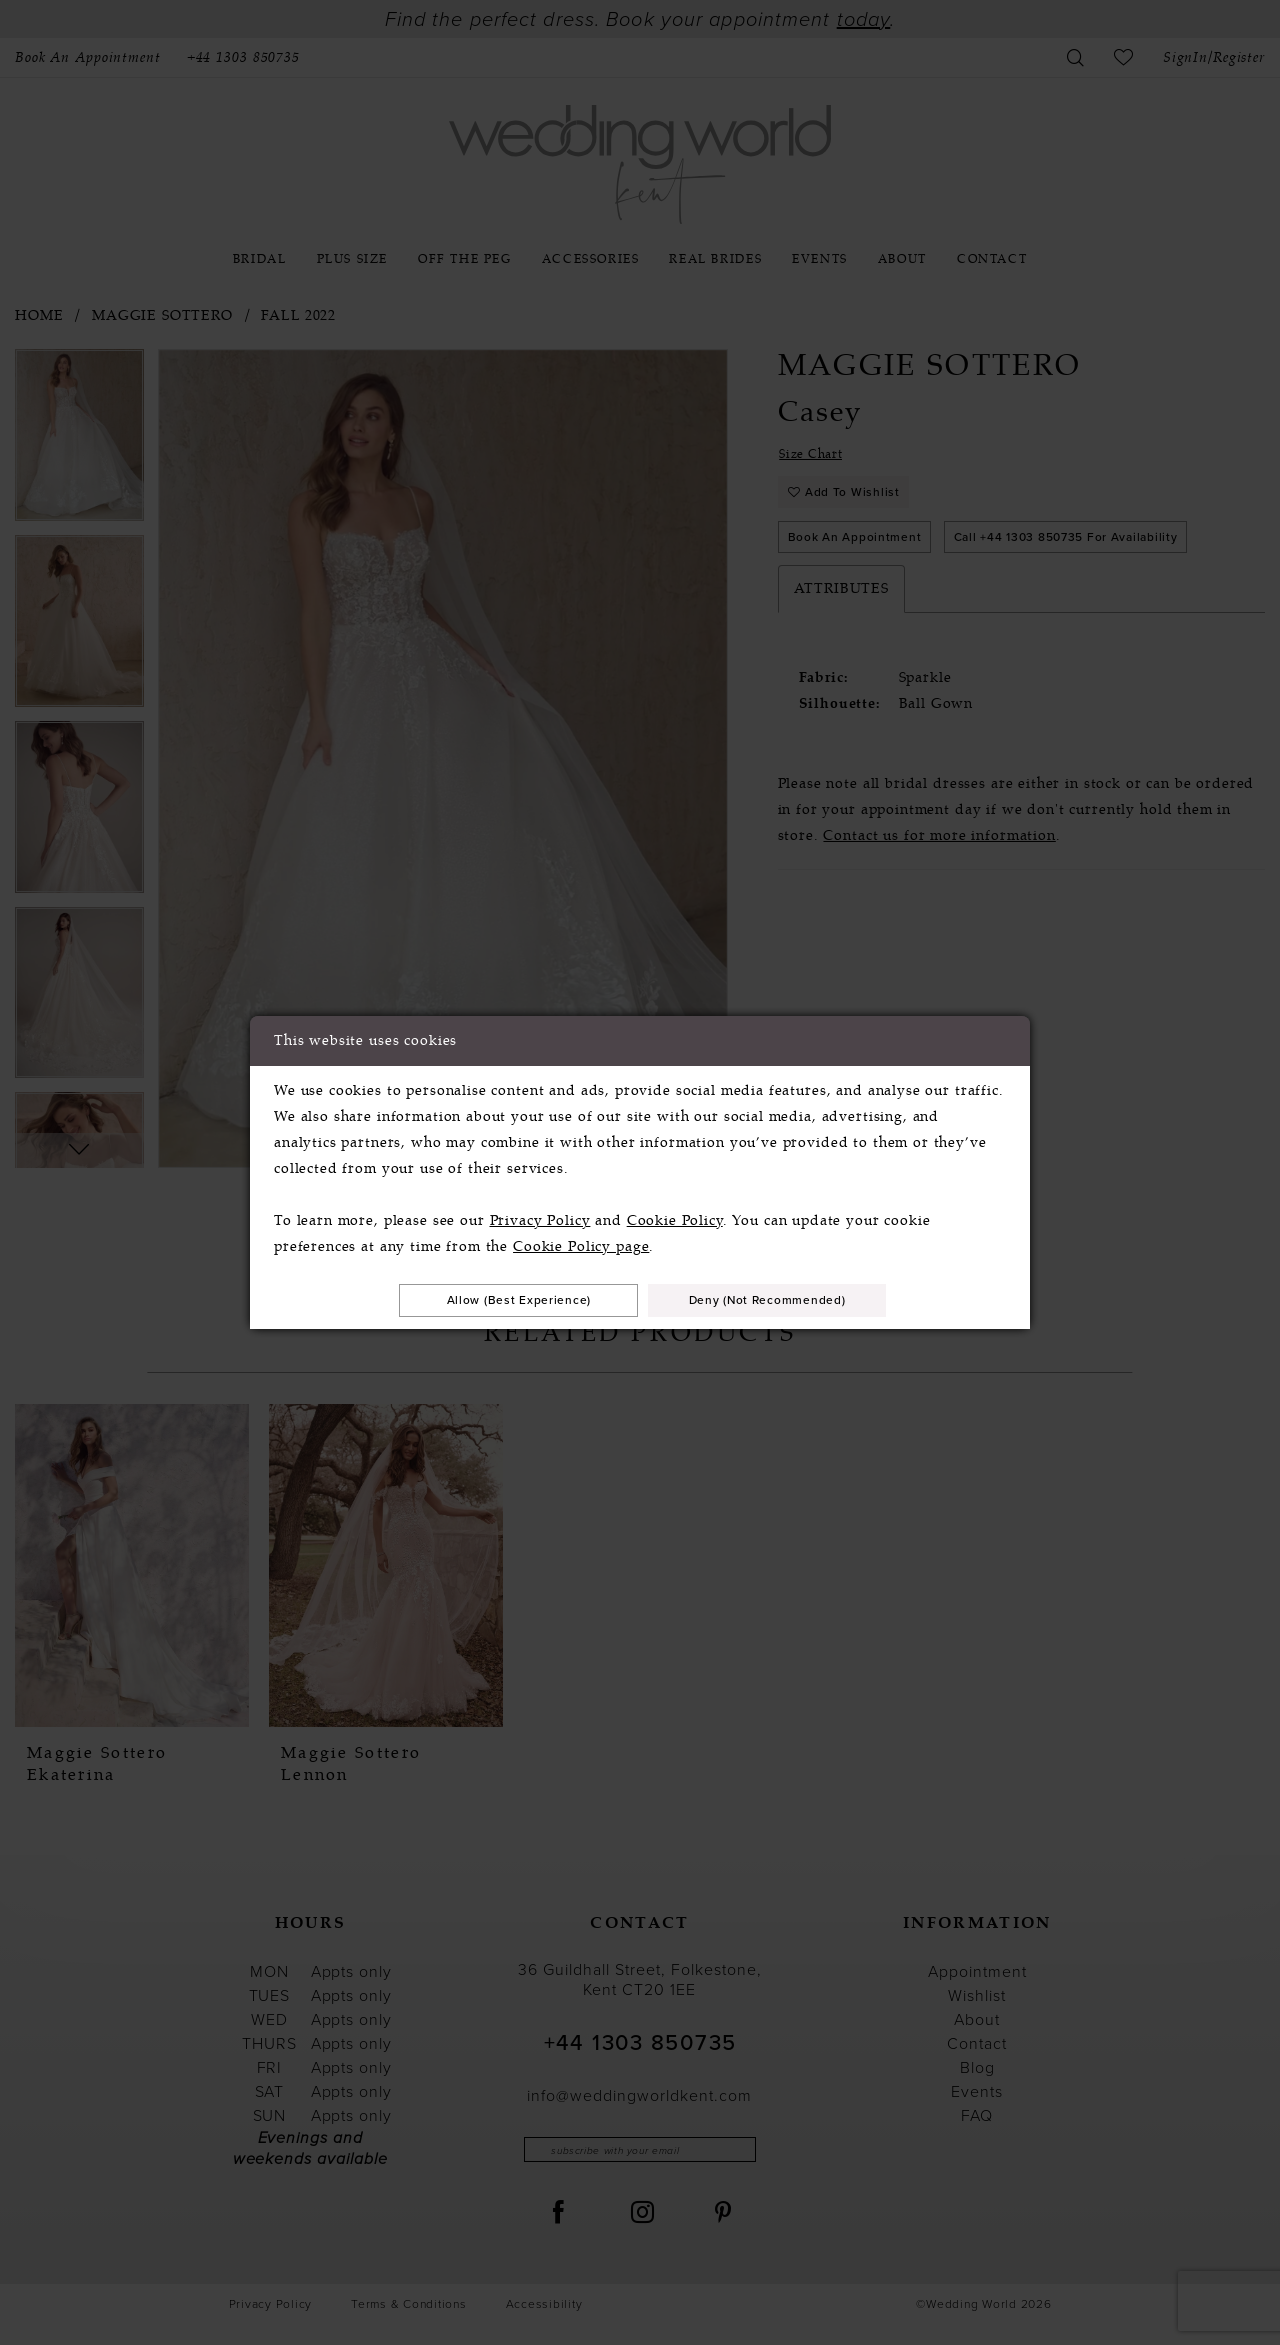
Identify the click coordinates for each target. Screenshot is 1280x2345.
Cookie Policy (675, 1217)
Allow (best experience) (497, 1300)
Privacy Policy (540, 1217)
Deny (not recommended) (789, 1300)
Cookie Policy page (581, 1243)
